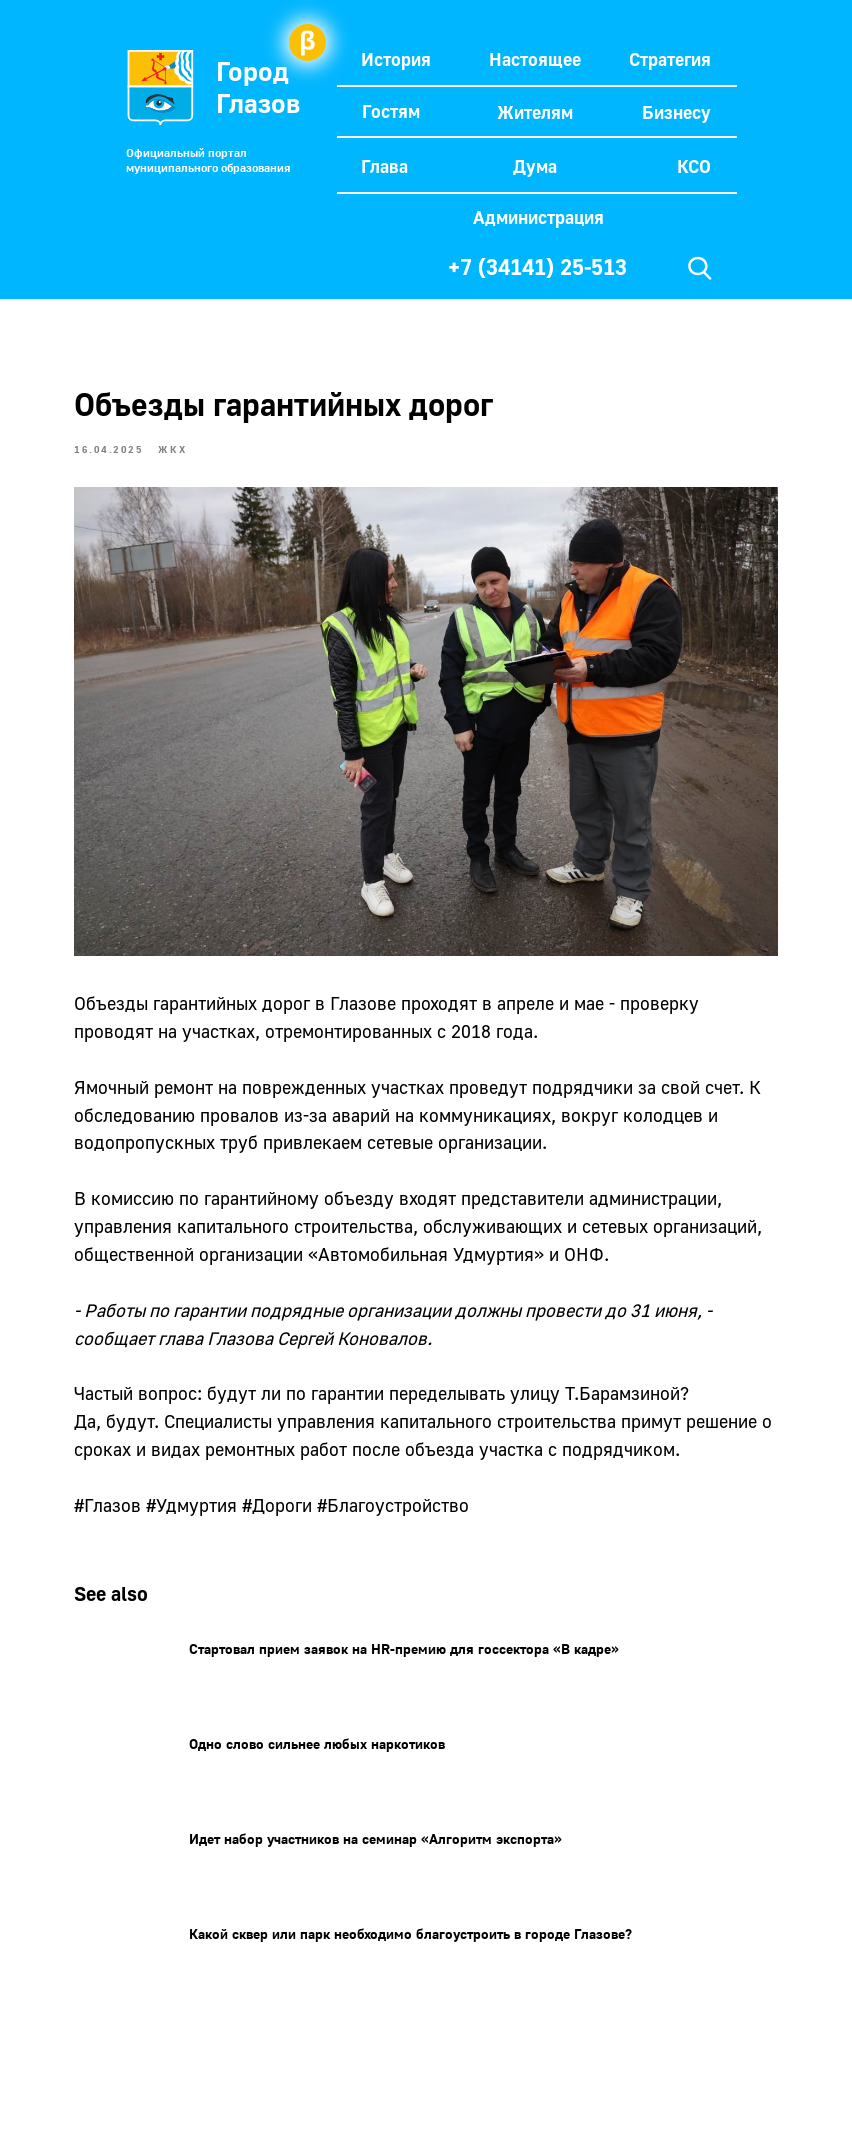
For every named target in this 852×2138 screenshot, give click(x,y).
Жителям (535, 112)
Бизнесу (676, 112)
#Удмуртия (223, 1528)
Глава (384, 166)
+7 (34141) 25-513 (537, 266)
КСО (694, 166)
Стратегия (670, 59)
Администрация (538, 217)
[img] (700, 268)
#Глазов (139, 1528)
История (396, 59)
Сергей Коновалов (384, 1332)
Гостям (391, 111)
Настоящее (535, 59)
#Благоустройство (425, 1528)
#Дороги (309, 1528)
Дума (535, 166)
